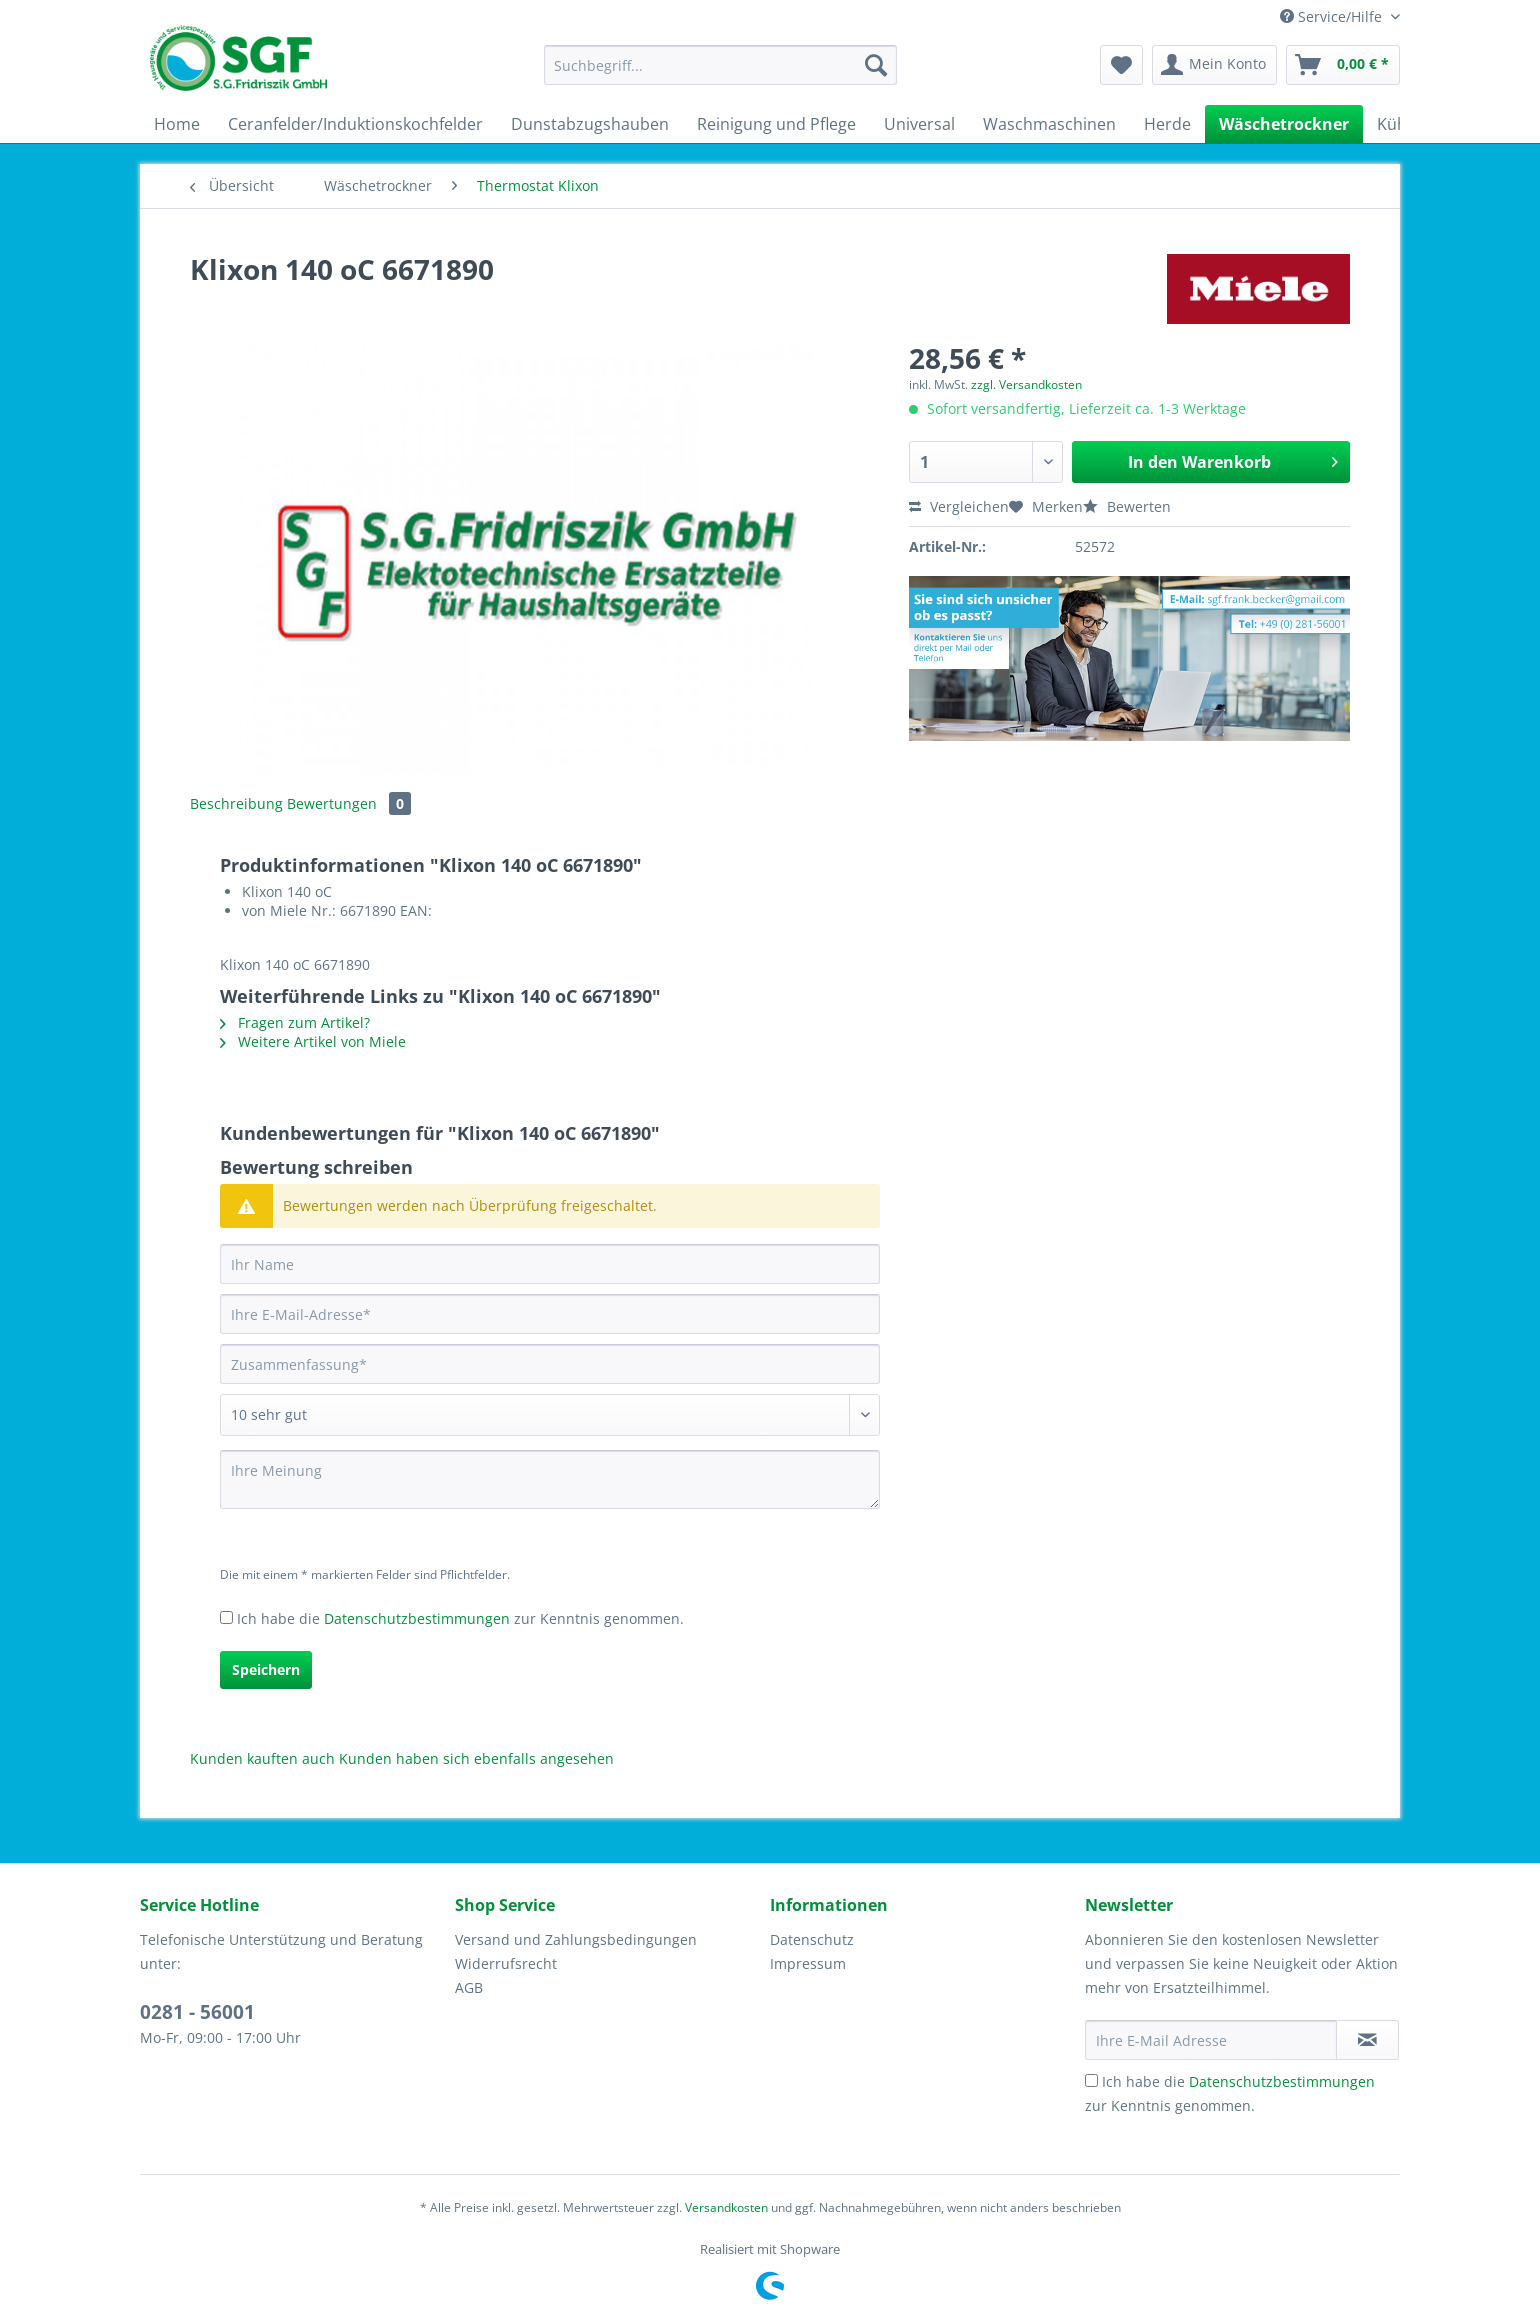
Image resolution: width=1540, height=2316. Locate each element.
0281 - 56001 (197, 2012)
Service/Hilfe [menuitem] (1333, 16)
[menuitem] (720, 74)
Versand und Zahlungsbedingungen (576, 1939)
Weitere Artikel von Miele (313, 1041)
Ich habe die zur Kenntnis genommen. (460, 1618)
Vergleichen (959, 506)
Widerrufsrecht (506, 1963)
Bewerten (1127, 506)
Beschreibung (236, 803)
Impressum (808, 1963)
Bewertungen (349, 803)
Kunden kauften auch (262, 1758)
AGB (469, 1987)
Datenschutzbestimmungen (417, 1618)
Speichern (266, 1669)
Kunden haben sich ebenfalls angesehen (476, 1758)
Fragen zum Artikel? (295, 1022)
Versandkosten (726, 2207)
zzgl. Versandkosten (1026, 384)
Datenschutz (812, 1939)
